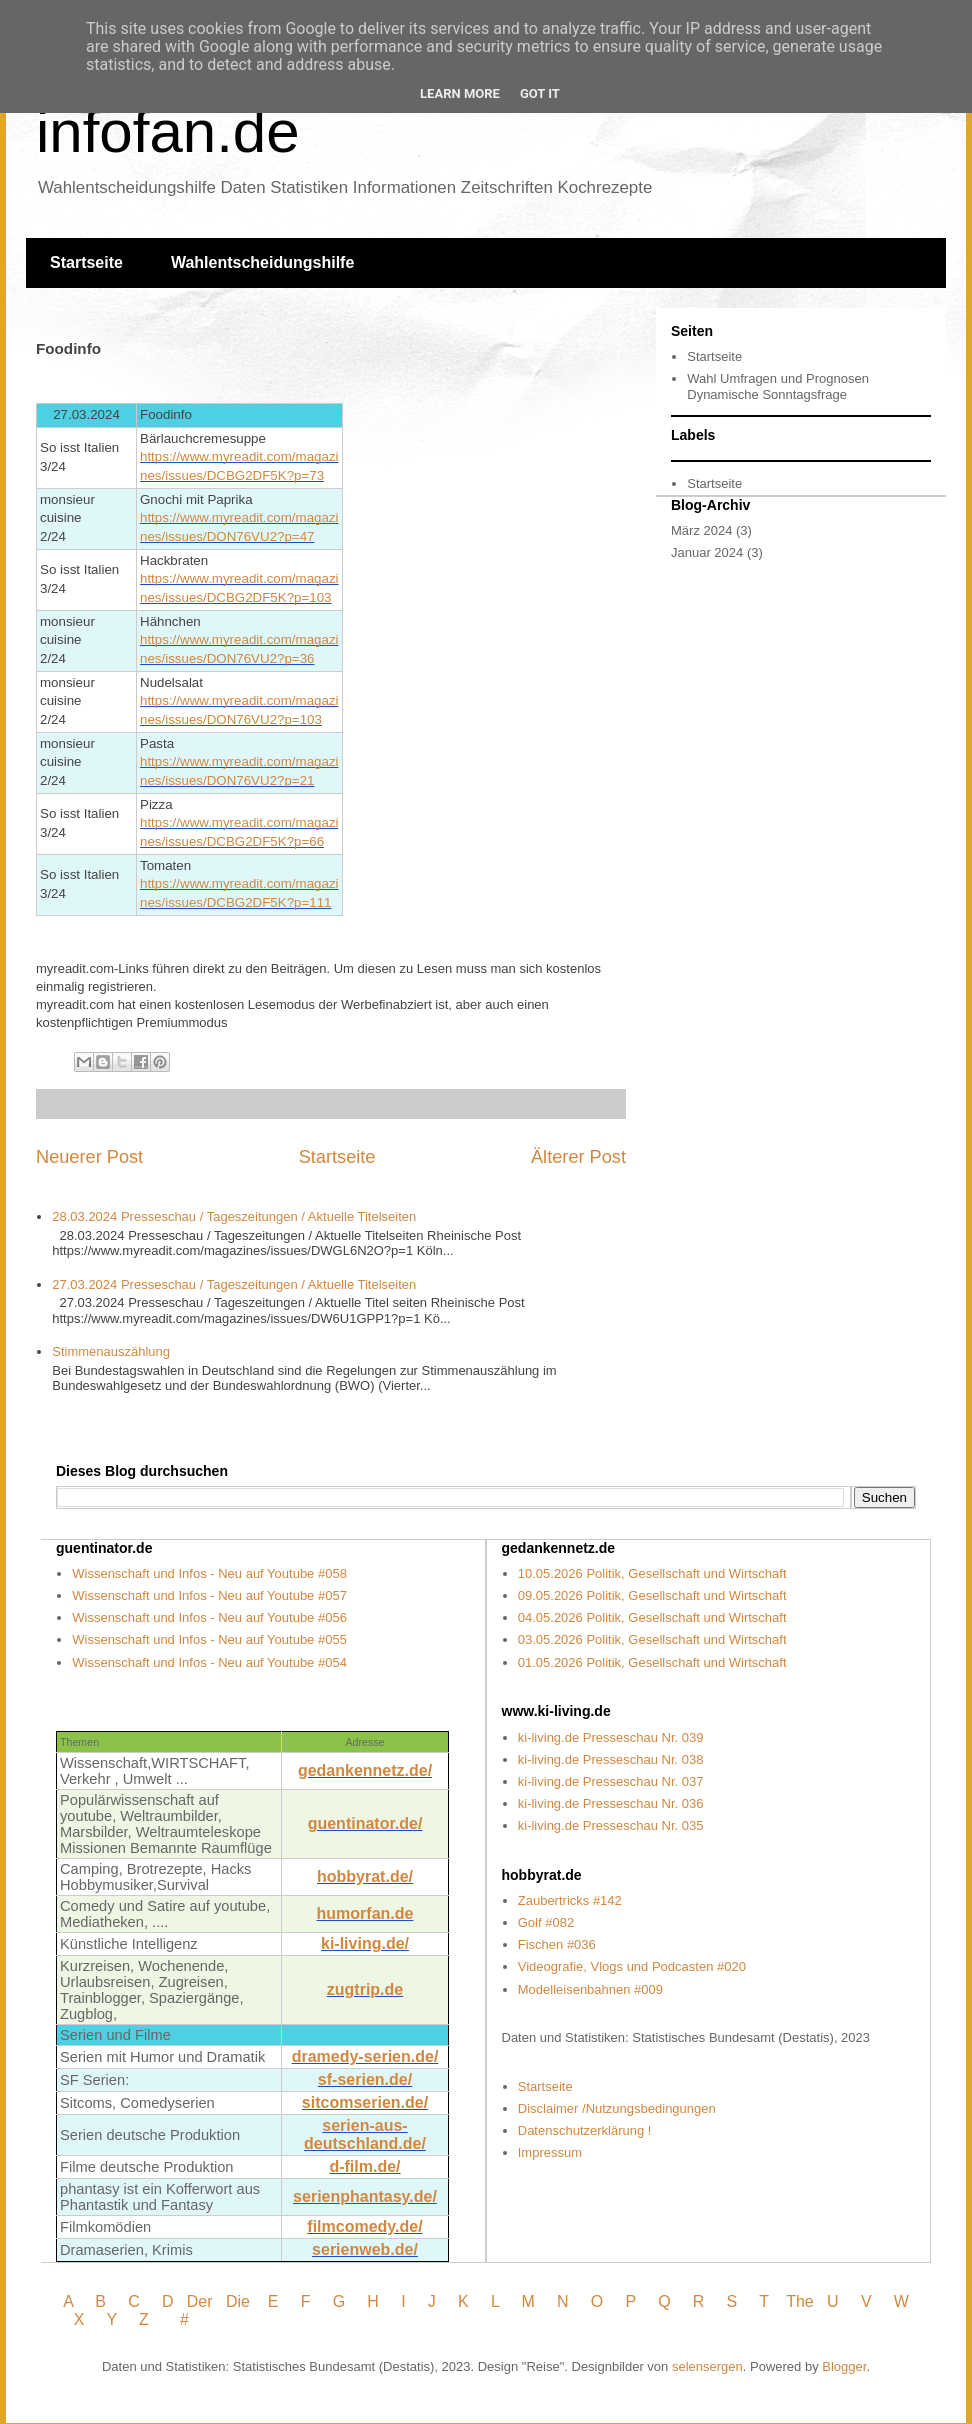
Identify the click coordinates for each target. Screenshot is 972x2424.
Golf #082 (546, 1922)
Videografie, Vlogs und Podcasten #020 (632, 1966)
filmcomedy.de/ (364, 2226)
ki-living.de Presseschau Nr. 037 (611, 1781)
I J (420, 2301)
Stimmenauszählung (111, 1351)
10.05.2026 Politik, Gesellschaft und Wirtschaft (652, 1573)
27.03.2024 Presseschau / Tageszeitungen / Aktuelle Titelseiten (234, 1284)
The (800, 2301)
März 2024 (701, 530)
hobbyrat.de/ (365, 1876)
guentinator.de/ (365, 1823)
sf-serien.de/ (365, 2079)
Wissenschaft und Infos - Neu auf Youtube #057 (209, 1595)
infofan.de (168, 131)
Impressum (550, 2152)
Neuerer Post (89, 1157)
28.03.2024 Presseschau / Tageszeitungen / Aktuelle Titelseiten (234, 1216)
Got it (540, 93)
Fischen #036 (557, 1944)
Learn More (460, 93)
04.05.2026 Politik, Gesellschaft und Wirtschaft (652, 1617)
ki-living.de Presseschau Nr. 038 (611, 1759)
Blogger (844, 2366)
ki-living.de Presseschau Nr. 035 (611, 1825)
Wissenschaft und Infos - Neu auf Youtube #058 (209, 1573)
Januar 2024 (707, 552)
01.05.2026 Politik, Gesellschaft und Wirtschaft (652, 1662)
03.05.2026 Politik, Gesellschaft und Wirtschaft (652, 1639)
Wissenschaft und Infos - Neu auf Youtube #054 (209, 1662)
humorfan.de (365, 1913)
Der (200, 2301)
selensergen (707, 2366)
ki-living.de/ (365, 1943)
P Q (651, 2301)
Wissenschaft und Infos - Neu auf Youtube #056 (209, 1617)
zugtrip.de (365, 1989)
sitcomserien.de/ (365, 2102)
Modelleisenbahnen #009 (590, 1989)
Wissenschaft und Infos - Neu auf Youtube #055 (209, 1639)
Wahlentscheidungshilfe (262, 262)
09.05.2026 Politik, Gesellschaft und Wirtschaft (652, 1595)
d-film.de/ (364, 2166)
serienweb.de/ (365, 2249)
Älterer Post (578, 1157)
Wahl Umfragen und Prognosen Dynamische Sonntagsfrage (778, 386)
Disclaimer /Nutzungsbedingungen (617, 2108)
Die (238, 2301)
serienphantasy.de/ (365, 2196)
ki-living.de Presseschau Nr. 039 (611, 1737)
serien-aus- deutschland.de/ (365, 2134)
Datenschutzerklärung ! (585, 2130)
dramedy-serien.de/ (365, 2056)
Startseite (86, 262)
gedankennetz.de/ (365, 1770)
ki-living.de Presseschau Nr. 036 (611, 1803)
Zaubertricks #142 (570, 1900)
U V (851, 2301)
